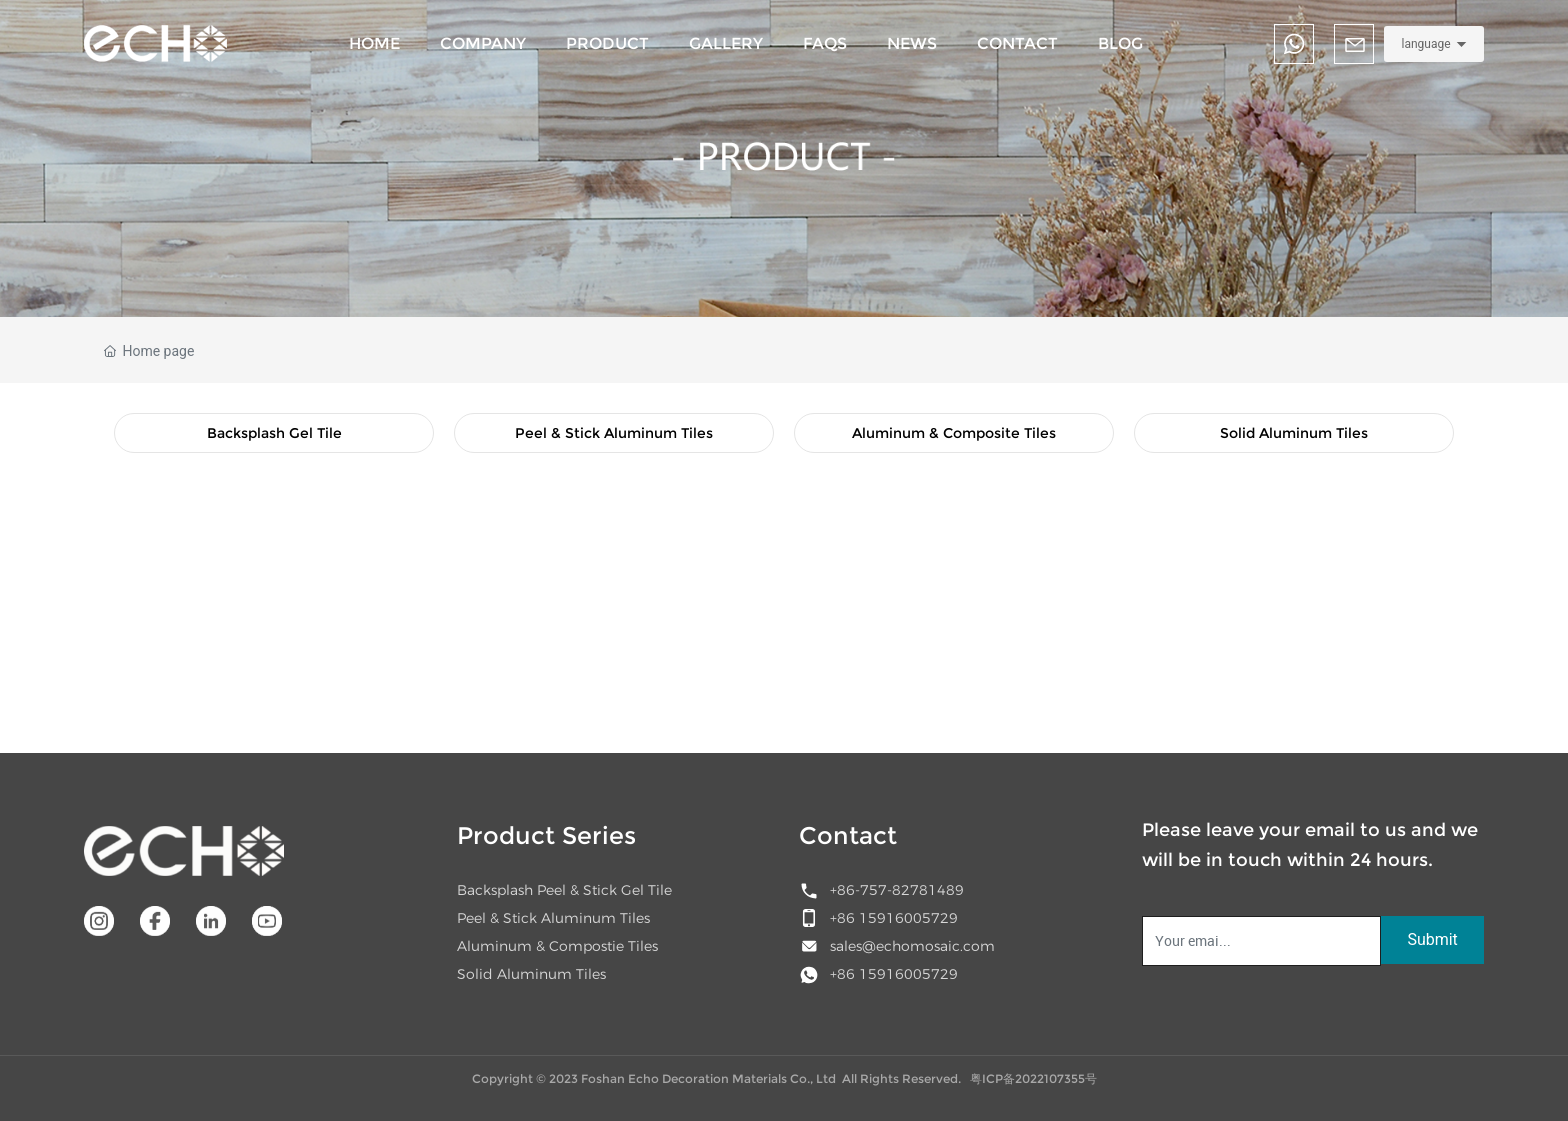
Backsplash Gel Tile (274, 433)
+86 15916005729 (894, 918)
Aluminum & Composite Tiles (954, 433)
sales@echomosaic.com (912, 946)
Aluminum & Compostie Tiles (557, 946)
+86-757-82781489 (897, 890)
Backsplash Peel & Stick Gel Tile (564, 890)
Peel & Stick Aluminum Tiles (614, 433)
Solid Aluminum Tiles (1294, 433)
